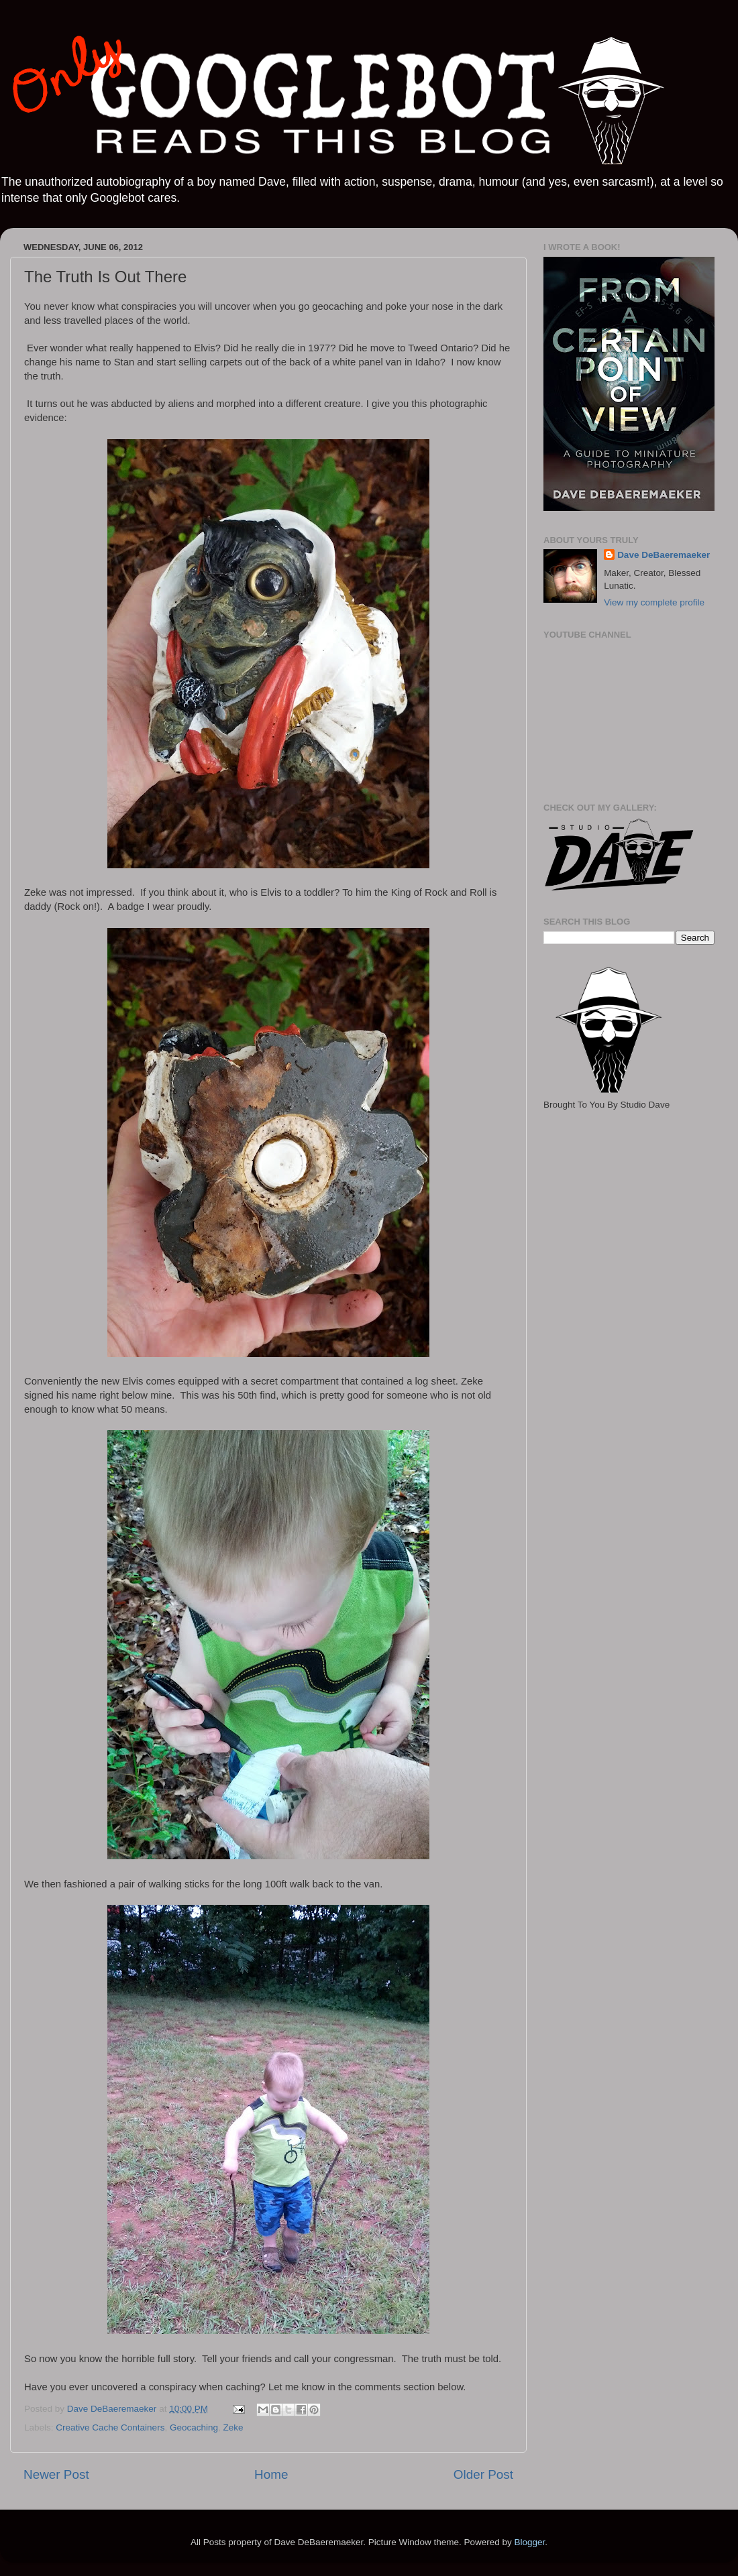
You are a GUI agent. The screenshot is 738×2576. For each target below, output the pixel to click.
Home (271, 2474)
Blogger (529, 2542)
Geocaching (194, 2427)
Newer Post (56, 2474)
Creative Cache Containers (110, 2427)
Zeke (233, 2427)
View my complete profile (654, 602)
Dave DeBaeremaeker (663, 555)
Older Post (483, 2474)
